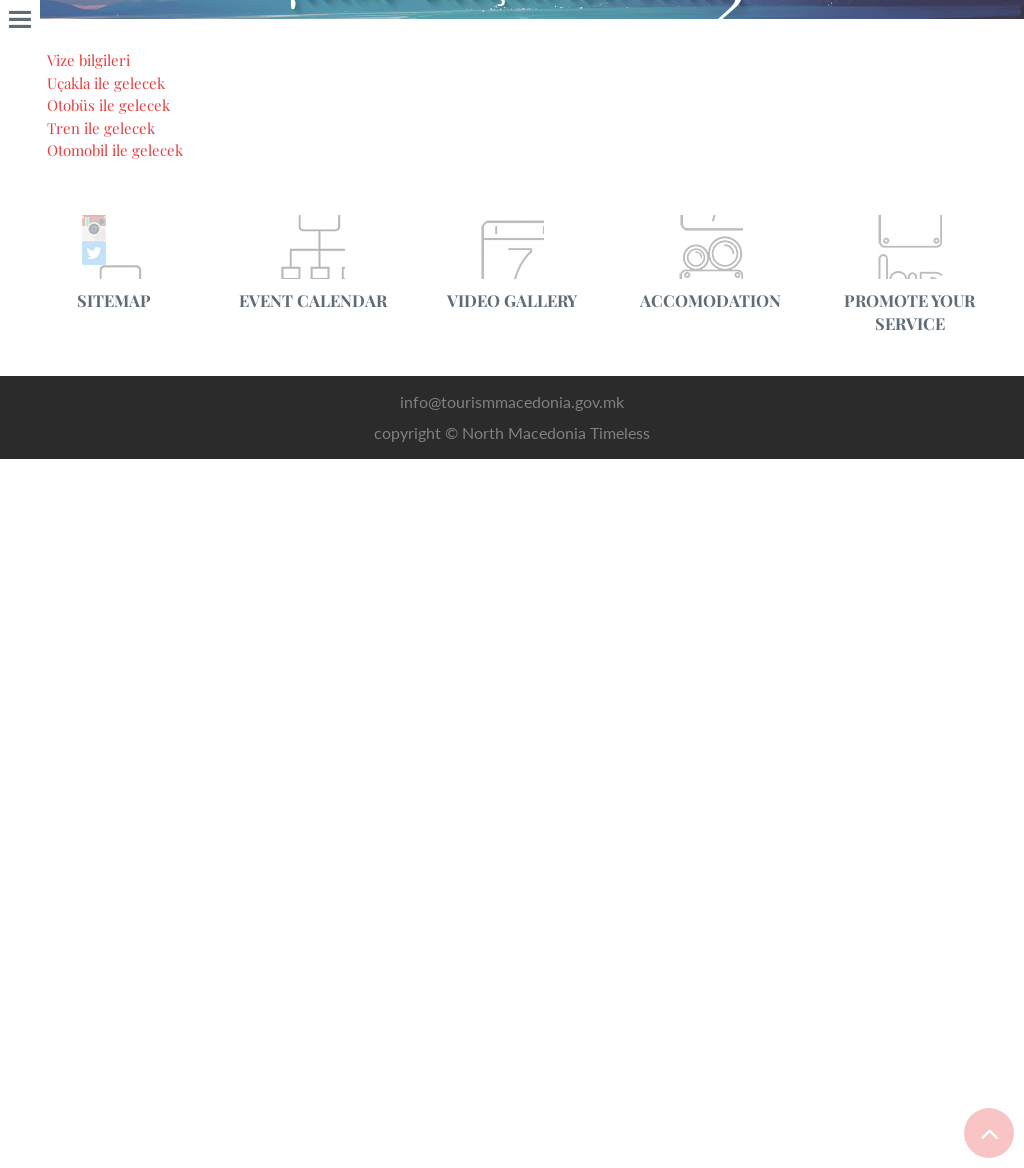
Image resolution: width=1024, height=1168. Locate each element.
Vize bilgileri (94, 1109)
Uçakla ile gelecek (113, 1133)
